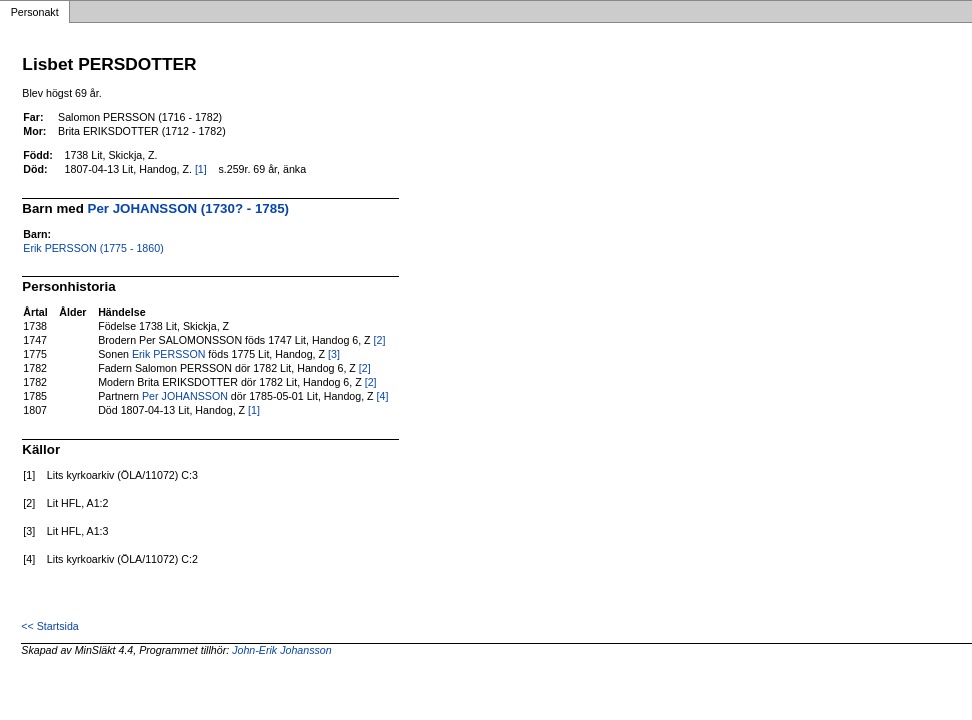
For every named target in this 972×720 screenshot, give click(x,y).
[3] (334, 354)
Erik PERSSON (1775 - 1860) (93, 248)
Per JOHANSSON (185, 396)
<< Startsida (49, 626)
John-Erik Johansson (282, 650)
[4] (383, 396)
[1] (201, 169)
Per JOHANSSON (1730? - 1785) (188, 208)
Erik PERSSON (168, 354)
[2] (380, 340)
